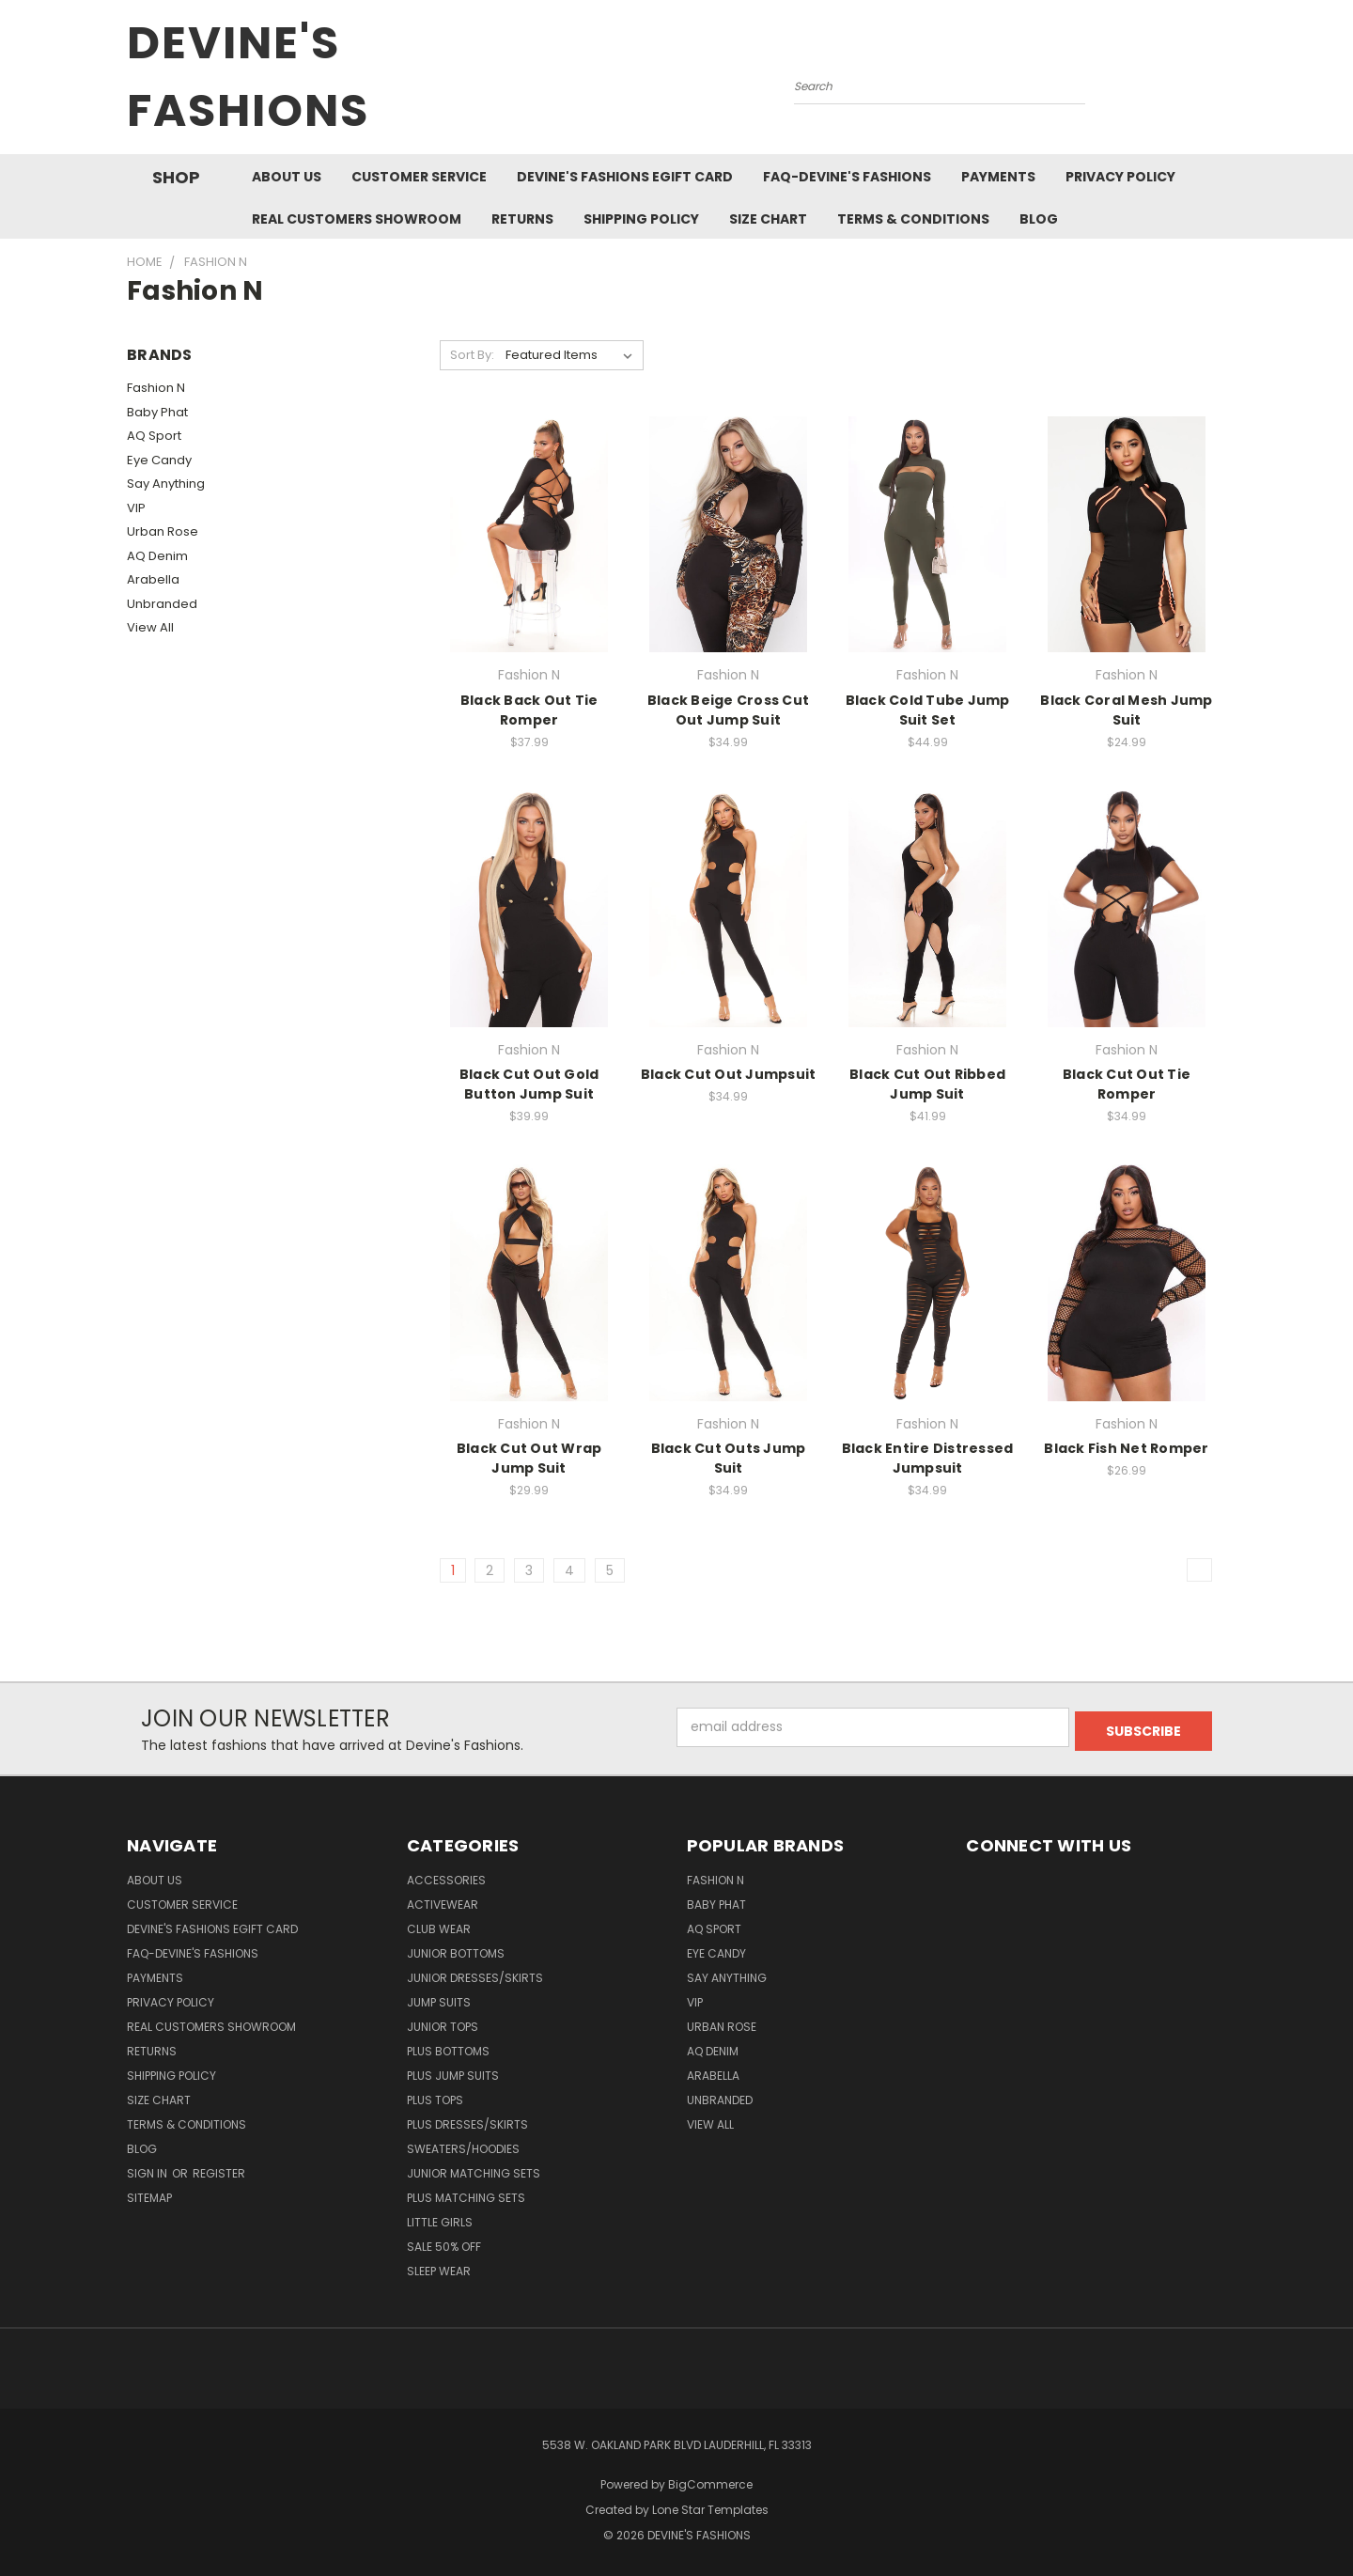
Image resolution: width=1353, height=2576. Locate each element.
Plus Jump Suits (453, 2076)
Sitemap (149, 2198)
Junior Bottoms (456, 1953)
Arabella (153, 579)
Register (219, 2173)
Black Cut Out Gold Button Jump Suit (529, 1084)
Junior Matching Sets (473, 2173)
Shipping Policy (641, 219)
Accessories (446, 1880)
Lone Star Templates (710, 2510)
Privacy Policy (1120, 176)
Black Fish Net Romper (1126, 1448)
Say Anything (166, 483)
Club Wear (439, 1929)
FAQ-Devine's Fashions (847, 176)
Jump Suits (439, 2002)
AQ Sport (154, 436)
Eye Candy (159, 460)
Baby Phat (157, 412)
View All (150, 627)
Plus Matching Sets (466, 2198)
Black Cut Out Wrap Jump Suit (529, 1458)
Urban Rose (162, 531)
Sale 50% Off (444, 2247)
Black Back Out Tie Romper (529, 710)
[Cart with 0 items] (1221, 81)
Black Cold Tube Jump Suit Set (928, 710)
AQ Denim (157, 556)
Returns (522, 219)
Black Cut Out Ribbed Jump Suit (927, 1084)
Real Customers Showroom (356, 219)
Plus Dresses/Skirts (467, 2124)
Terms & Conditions (913, 219)
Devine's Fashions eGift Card (625, 176)
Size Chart (768, 219)
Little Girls (440, 2222)
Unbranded (162, 604)
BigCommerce (710, 2484)
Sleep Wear (439, 2271)
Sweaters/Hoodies (463, 2149)
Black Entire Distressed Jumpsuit (928, 1458)
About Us (286, 176)
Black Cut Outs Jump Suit (728, 1458)
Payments (998, 176)
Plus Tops (435, 2100)
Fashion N (156, 388)
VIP (136, 508)
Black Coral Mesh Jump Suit (1126, 710)
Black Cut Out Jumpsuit (728, 1074)
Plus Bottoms (448, 2051)
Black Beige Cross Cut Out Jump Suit (728, 710)
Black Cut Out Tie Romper (1126, 1084)
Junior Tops (442, 2027)
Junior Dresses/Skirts (475, 1978)
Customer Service (419, 176)
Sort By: (472, 355)
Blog (1038, 219)
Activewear (442, 1904)
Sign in (148, 2173)
